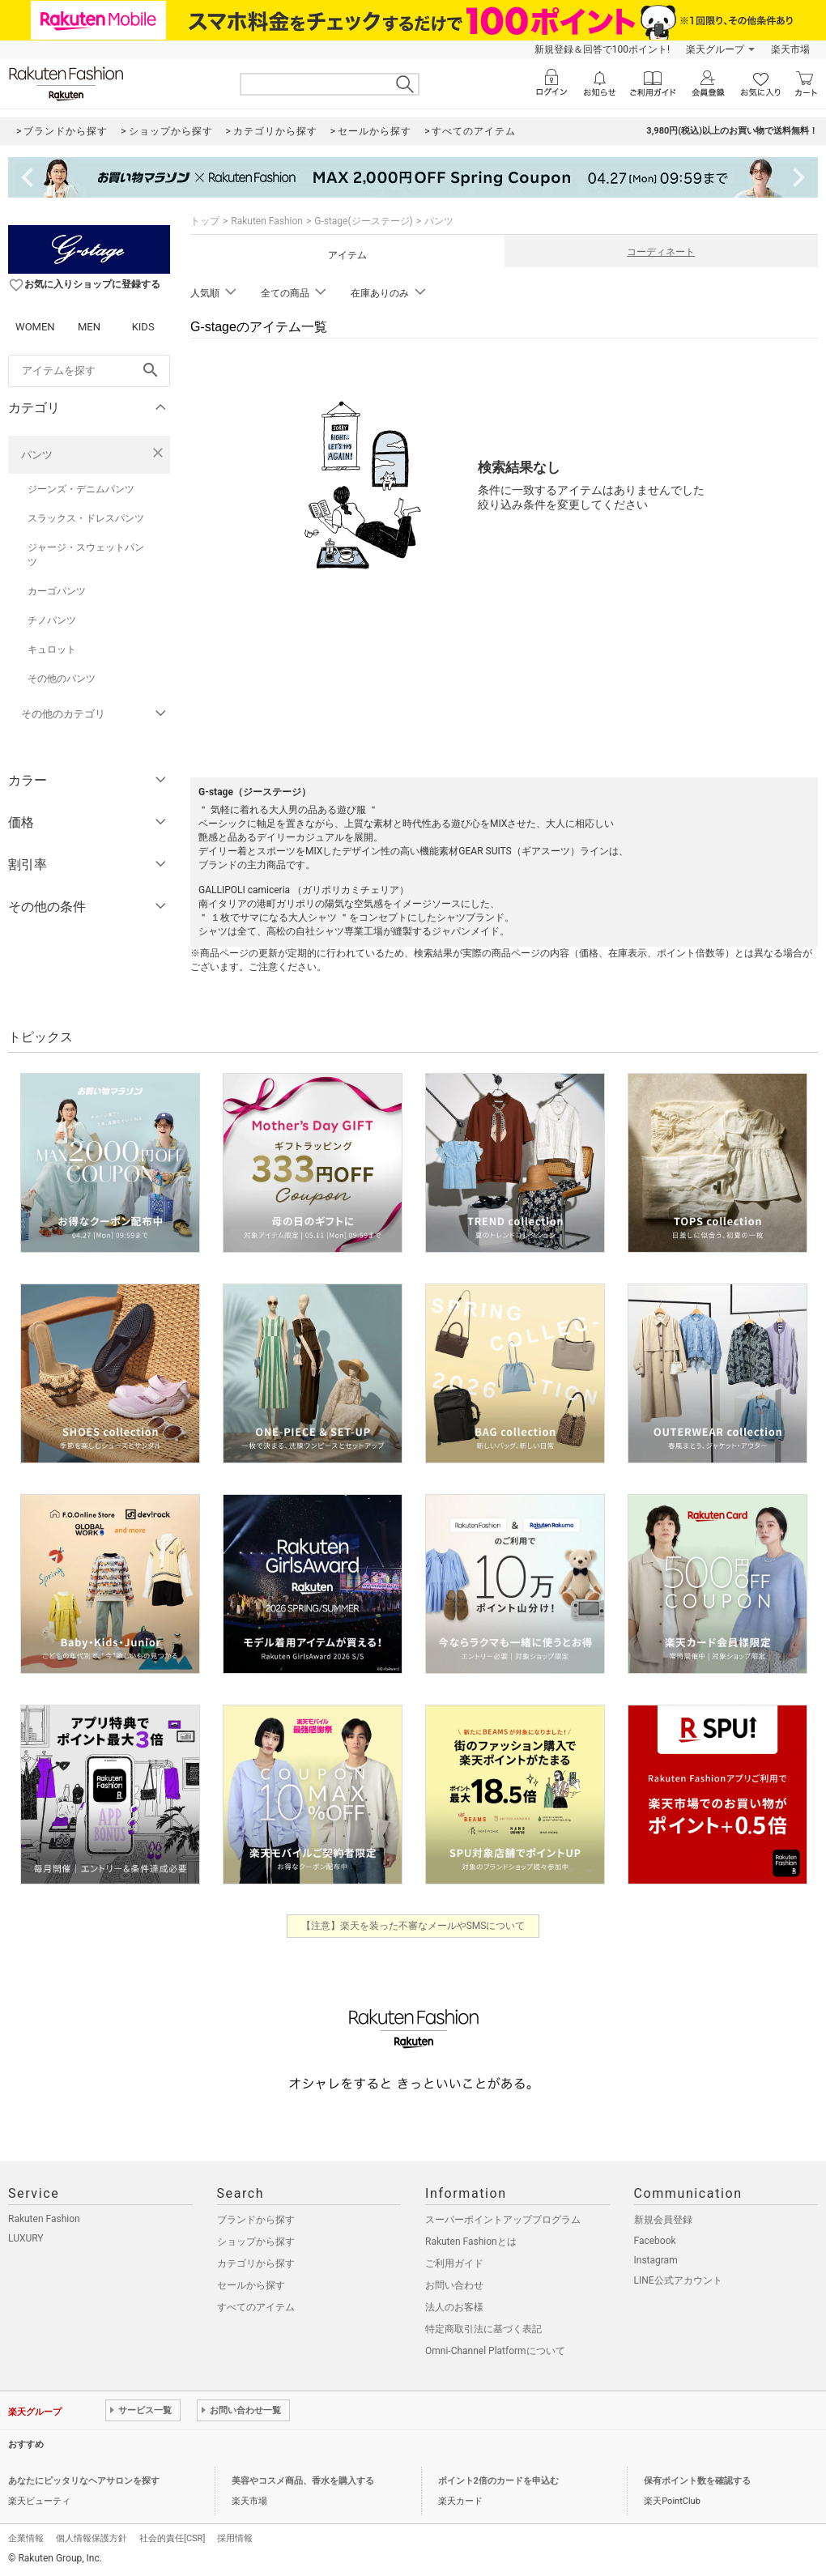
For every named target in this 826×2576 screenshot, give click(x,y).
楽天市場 (790, 49)
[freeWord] (89, 371)
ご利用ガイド (454, 2263)
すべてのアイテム (256, 2307)
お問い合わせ (454, 2285)
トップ (204, 221)
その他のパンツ (62, 678)
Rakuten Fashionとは (471, 2241)
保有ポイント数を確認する (697, 2481)
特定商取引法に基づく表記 (483, 2329)
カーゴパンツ (57, 591)
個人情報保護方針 (91, 2538)
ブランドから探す (256, 2219)
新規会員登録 (663, 2219)
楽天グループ (715, 49)
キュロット (52, 649)
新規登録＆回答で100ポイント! (602, 49)
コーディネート (661, 252)
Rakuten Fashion (267, 221)
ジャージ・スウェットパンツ (86, 555)
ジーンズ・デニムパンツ (81, 489)
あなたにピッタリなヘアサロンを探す (84, 2481)
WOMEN (35, 327)
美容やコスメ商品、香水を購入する (303, 2481)
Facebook (655, 2240)
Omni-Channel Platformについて (495, 2351)
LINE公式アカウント (678, 2280)
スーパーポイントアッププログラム (503, 2219)
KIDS (143, 327)
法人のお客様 (454, 2307)
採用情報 (235, 2538)
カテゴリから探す (256, 2263)
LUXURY (26, 2238)
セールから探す (251, 2285)
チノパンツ (52, 620)
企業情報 (26, 2538)
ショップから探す (256, 2241)
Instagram (656, 2260)
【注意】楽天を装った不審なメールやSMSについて (413, 1925)
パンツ (37, 455)
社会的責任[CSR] (172, 2538)
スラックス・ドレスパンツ (86, 518)
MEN (89, 327)
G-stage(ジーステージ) (363, 221)
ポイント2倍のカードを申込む (498, 2481)
